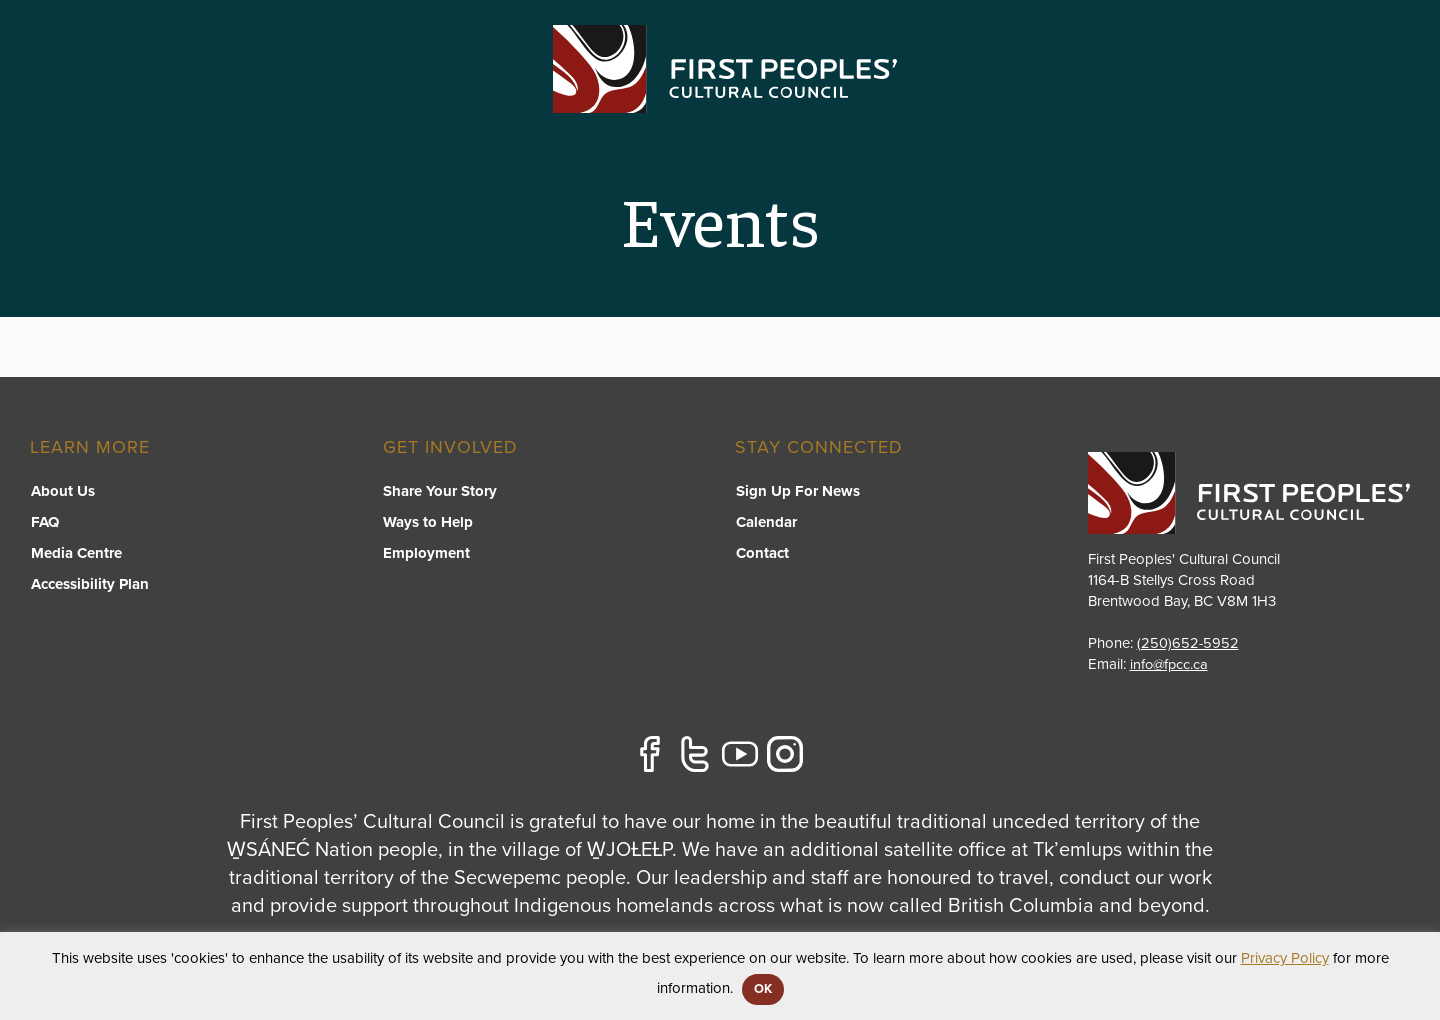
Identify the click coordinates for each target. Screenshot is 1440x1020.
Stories (1275, 96)
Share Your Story (440, 492)
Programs (715, 96)
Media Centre (75, 554)
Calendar (765, 523)
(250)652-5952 (1188, 643)
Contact (1373, 96)
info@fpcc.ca (1170, 664)
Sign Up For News (797, 492)
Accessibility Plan (89, 585)
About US (1172, 96)
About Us (62, 492)
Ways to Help (428, 523)
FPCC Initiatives (855, 96)
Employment (426, 554)
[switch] (716, 116)
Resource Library (1026, 96)
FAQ (44, 523)
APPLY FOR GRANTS (1314, 42)
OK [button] (763, 989)
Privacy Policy (1285, 958)
